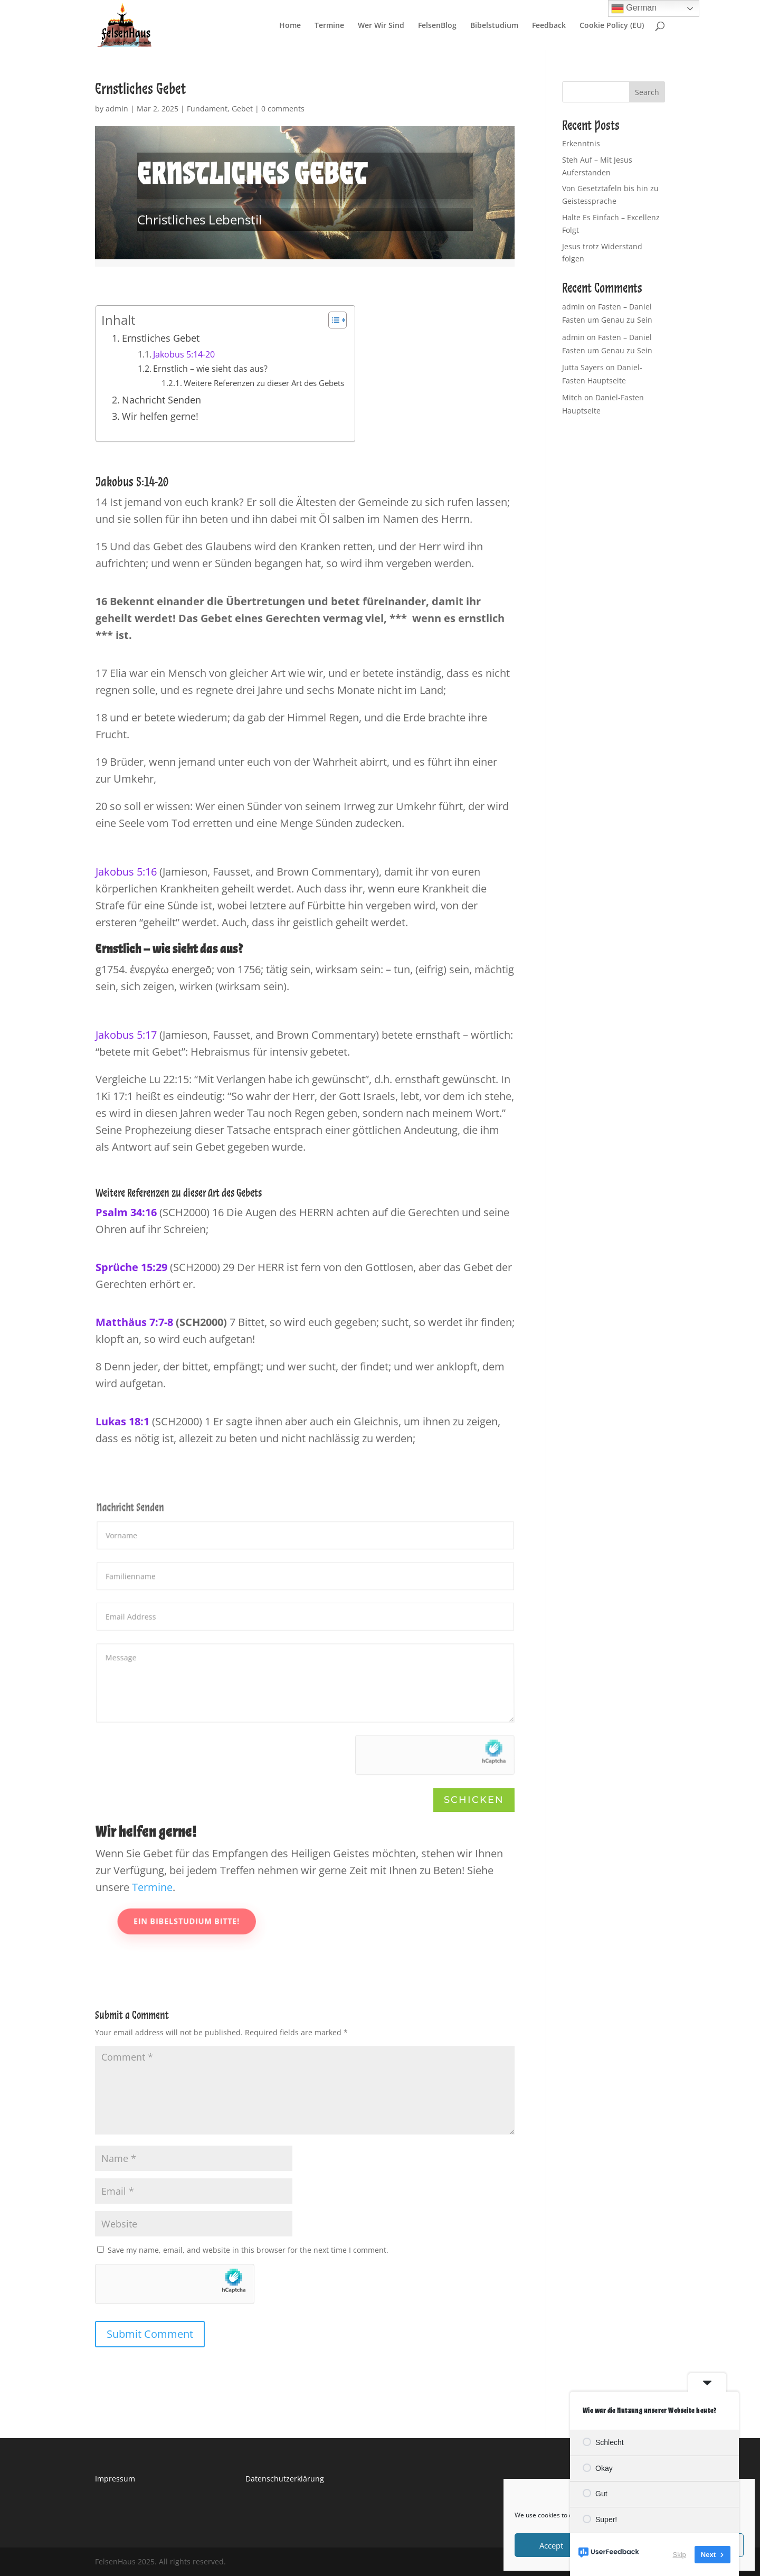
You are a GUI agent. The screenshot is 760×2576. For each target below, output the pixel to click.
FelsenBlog (437, 26)
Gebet (242, 109)
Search (647, 92)
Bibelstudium (494, 26)
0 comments (283, 109)
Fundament (207, 109)
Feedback (549, 26)
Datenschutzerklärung (284, 2479)
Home (290, 26)
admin (117, 109)
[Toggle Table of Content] (332, 320)
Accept (551, 2545)
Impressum (115, 2479)
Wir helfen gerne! (160, 416)
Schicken (473, 1800)
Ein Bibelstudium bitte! (234, 1922)
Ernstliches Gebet (161, 338)
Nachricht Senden (161, 399)
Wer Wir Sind (381, 26)
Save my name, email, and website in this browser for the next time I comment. (248, 2250)
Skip (679, 2555)
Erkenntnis (581, 143)
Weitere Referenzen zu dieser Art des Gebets (264, 383)
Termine (329, 26)
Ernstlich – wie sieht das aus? (210, 368)
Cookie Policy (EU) (612, 26)
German (634, 8)
